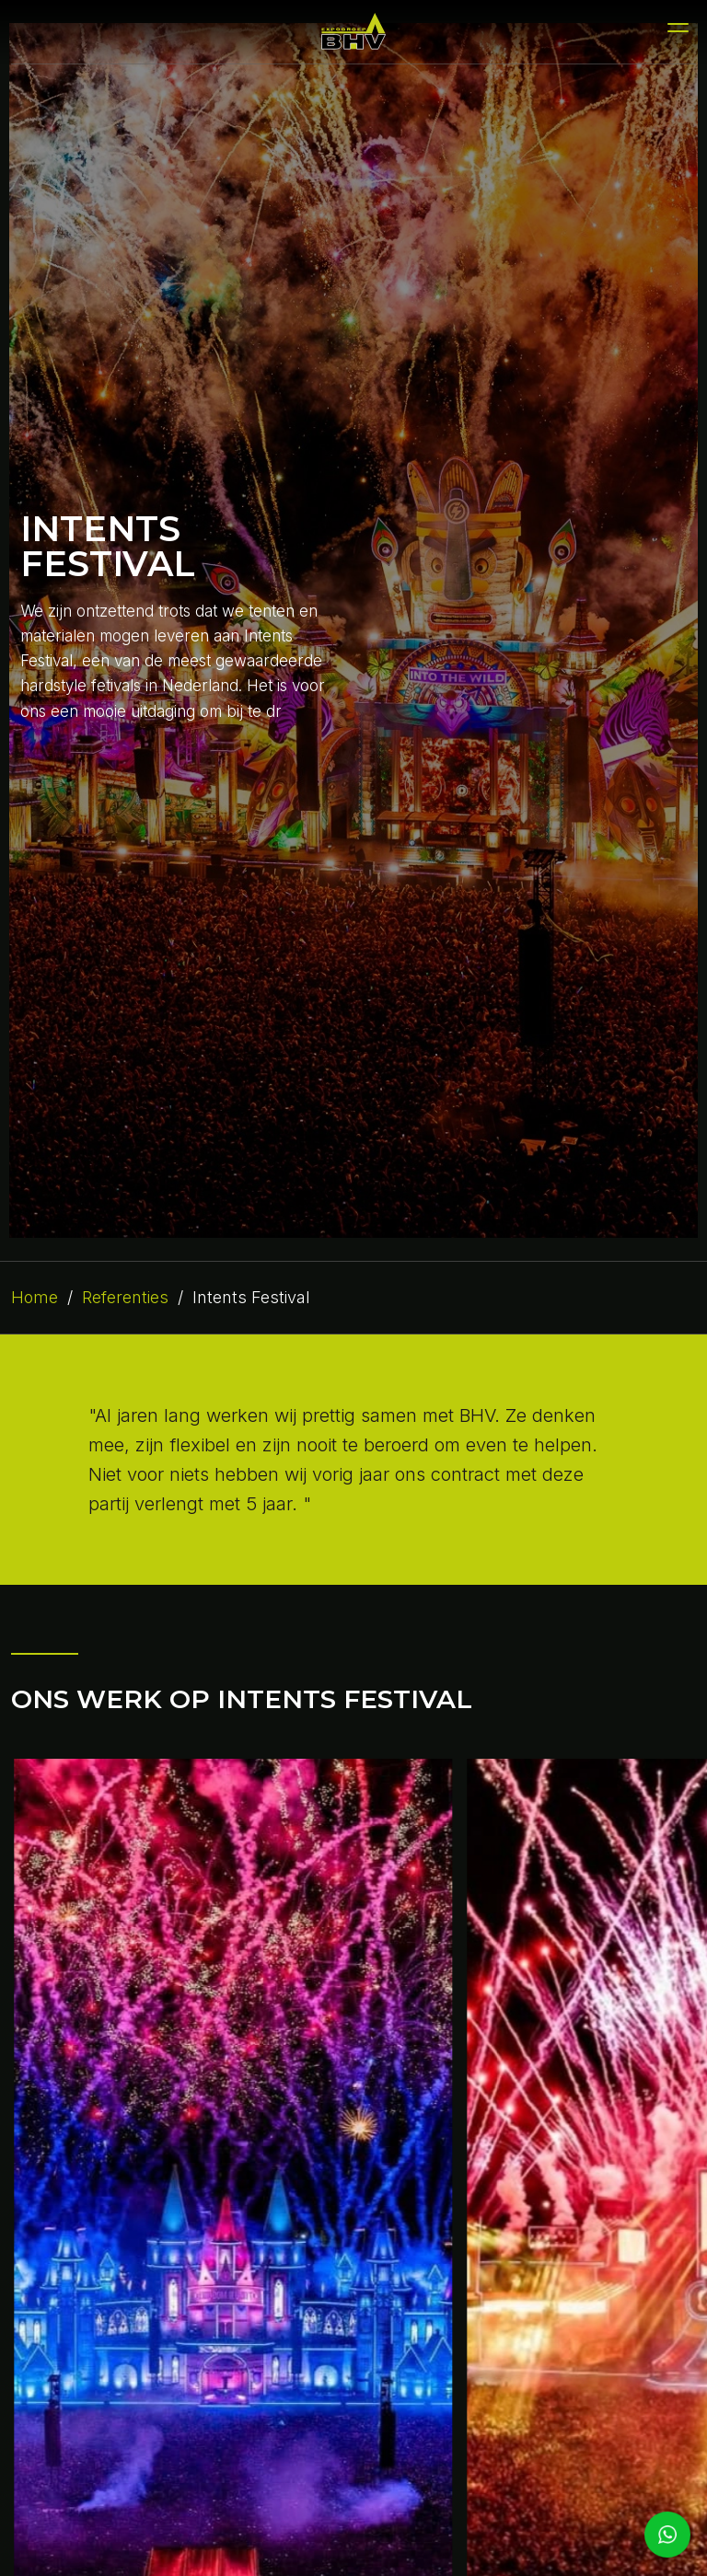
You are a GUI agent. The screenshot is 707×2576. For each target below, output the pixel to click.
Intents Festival (251, 1297)
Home (34, 1297)
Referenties (125, 1297)
